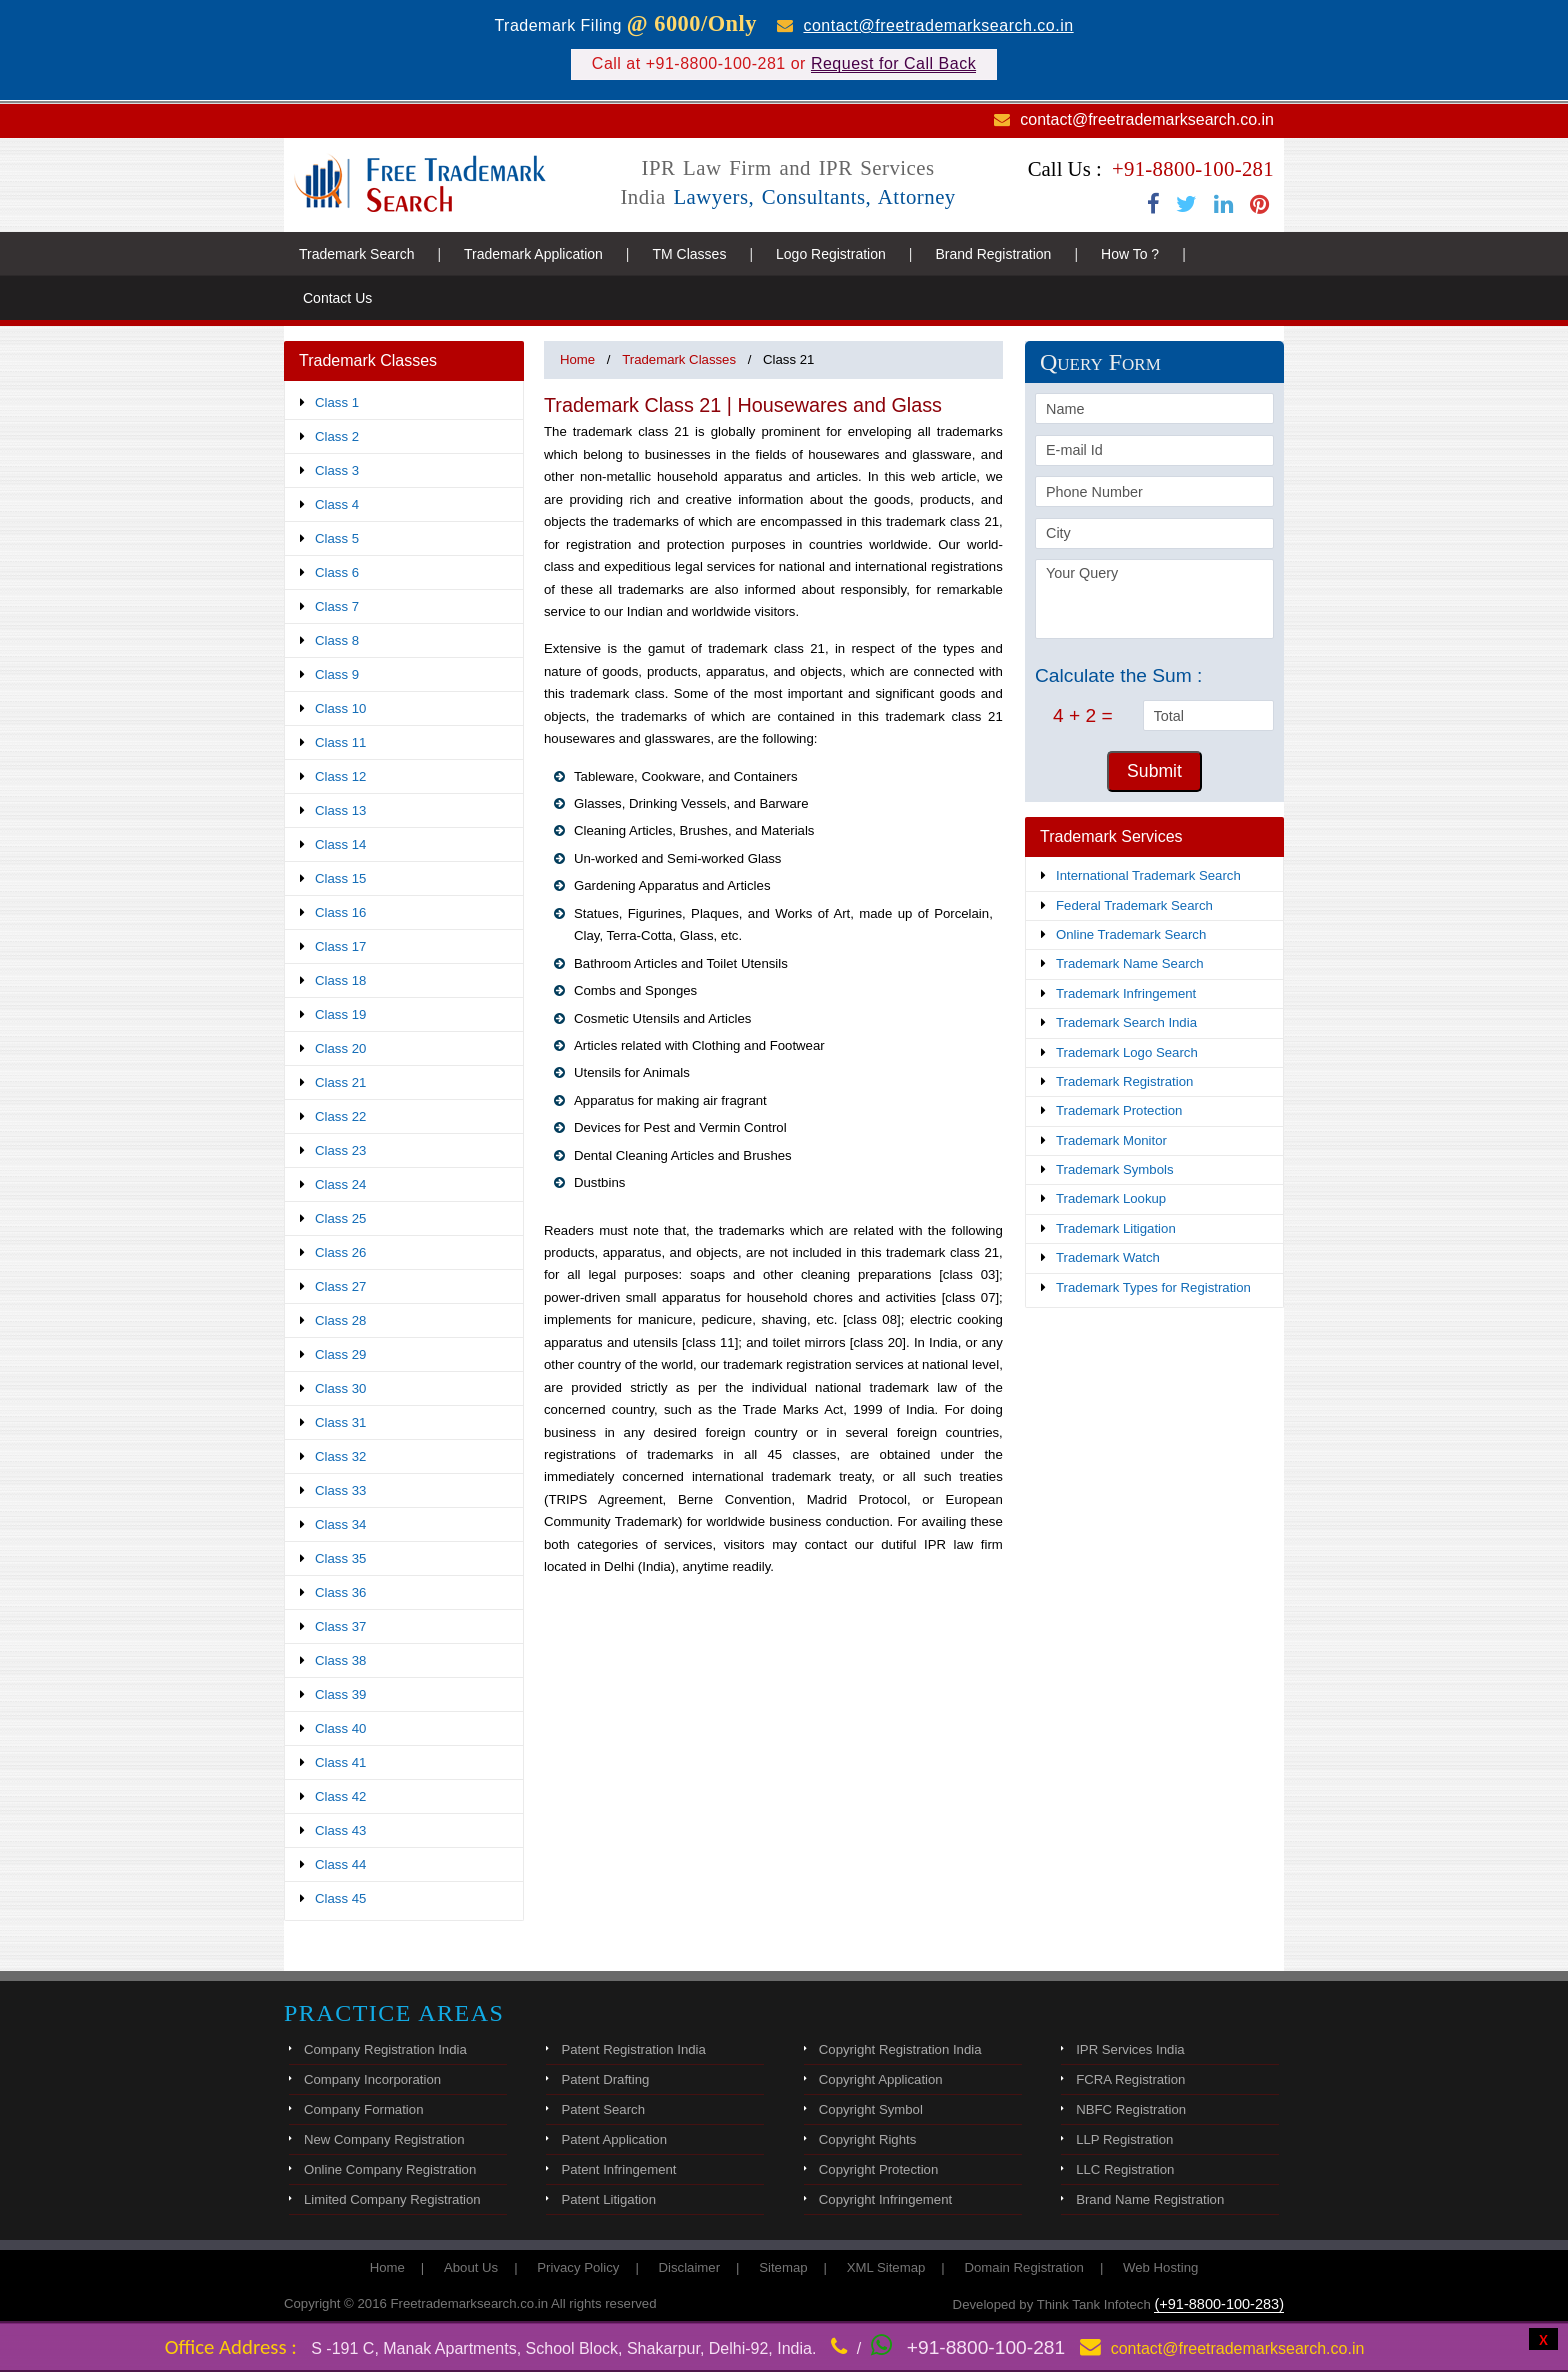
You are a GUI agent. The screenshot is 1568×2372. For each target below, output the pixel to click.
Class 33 (340, 1490)
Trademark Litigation (1116, 1228)
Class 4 (337, 504)
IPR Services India (1130, 2049)
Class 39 (340, 1694)
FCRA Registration (1130, 2079)
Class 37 (340, 1626)
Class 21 (340, 1082)
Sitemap (783, 2267)
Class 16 (340, 912)
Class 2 (337, 436)
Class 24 (340, 1184)
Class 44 (340, 1864)
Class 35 (340, 1558)
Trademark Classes (679, 359)
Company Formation (363, 2109)
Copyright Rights (867, 2139)
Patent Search (603, 2109)
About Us (471, 2267)
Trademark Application (533, 254)
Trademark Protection (1119, 1110)
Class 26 (340, 1252)
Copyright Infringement (885, 2199)
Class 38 (340, 1660)
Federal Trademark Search (1134, 905)
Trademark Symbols (1115, 1169)
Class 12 (340, 776)
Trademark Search (356, 254)
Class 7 (337, 606)
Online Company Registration (390, 2169)
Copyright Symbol (871, 2109)
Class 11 (340, 742)
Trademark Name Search (1130, 963)
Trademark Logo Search (1127, 1052)
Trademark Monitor (1111, 1140)
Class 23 (340, 1150)
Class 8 (337, 640)
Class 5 (337, 538)
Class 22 (340, 1116)
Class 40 (340, 1728)
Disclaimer (690, 2267)
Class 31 (340, 1422)
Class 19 (340, 1014)
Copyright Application (881, 2079)
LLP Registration (1124, 2139)
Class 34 (340, 1524)
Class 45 (340, 1898)
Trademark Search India (1126, 1022)
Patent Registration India (633, 2049)
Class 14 (340, 844)
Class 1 (337, 402)
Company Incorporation (372, 2079)
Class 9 (337, 674)
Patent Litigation (608, 2199)
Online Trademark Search (1131, 934)
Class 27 (340, 1286)
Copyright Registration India (900, 2049)
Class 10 (340, 708)
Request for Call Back (893, 63)
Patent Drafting (605, 2079)
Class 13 (340, 810)
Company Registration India (385, 2049)
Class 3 (337, 470)
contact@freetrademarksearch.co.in (938, 25)
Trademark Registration (1124, 1081)
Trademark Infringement (1126, 993)
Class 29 (340, 1354)
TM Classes (689, 254)
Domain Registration (1023, 2267)
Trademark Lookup (1111, 1198)
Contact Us (337, 298)
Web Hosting (1160, 2267)
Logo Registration (831, 254)
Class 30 (340, 1388)
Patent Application (614, 2139)
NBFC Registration (1131, 2109)
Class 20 (340, 1048)
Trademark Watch (1108, 1257)
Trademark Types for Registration (1153, 1287)
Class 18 (340, 980)
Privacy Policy (578, 2267)
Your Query (1154, 599)
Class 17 (340, 946)
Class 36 (340, 1592)
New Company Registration (384, 2139)
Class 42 (340, 1796)
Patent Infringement (618, 2169)
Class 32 (340, 1456)
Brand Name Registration (1150, 2199)
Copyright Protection (878, 2169)
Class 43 (340, 1830)
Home (577, 359)
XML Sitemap (886, 2267)
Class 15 (340, 878)
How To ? (1130, 254)
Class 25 (340, 1218)
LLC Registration (1125, 2169)
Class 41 (340, 1762)
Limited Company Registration (392, 2199)
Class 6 (337, 572)
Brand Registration (993, 254)
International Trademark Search (1148, 875)
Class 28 (340, 1320)
